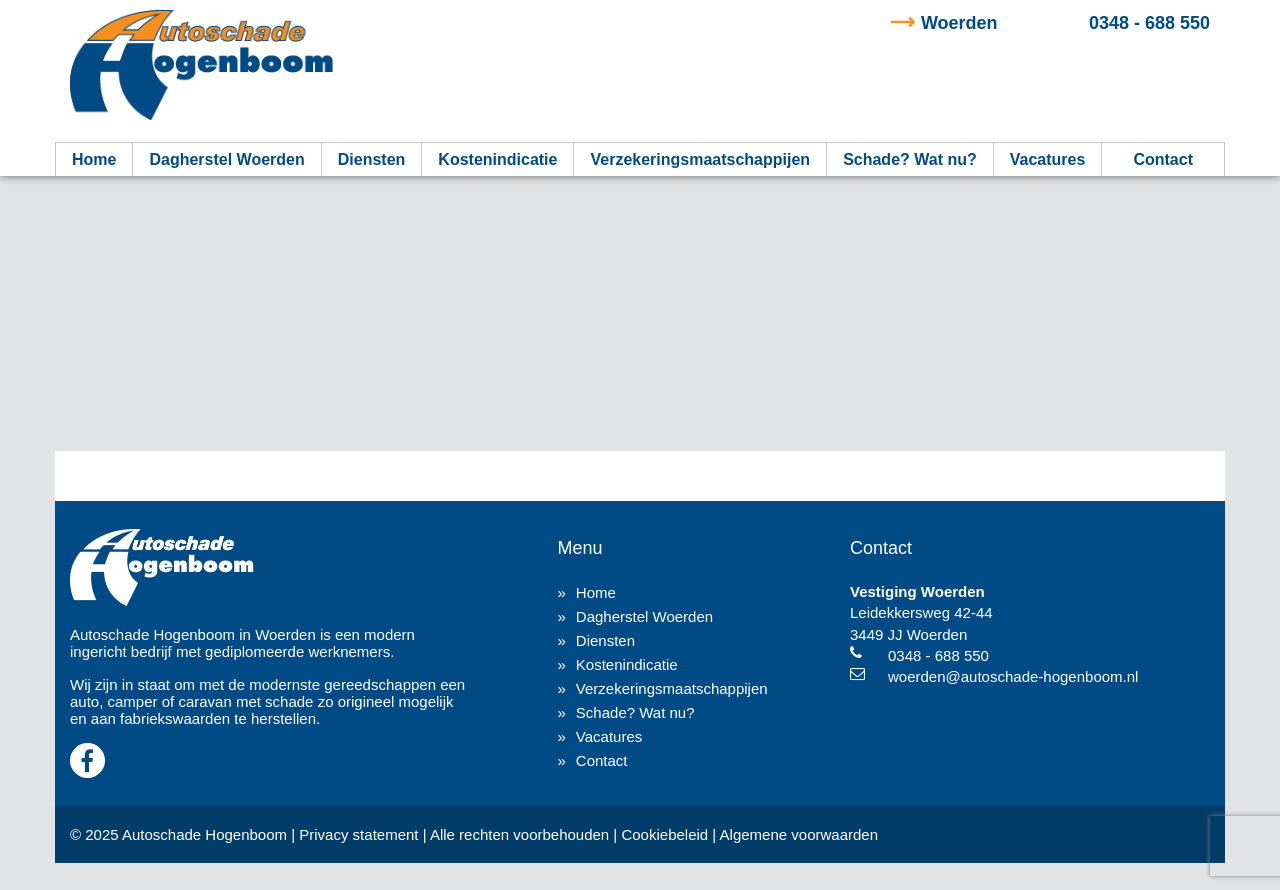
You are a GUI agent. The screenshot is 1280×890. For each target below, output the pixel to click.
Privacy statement (358, 834)
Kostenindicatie (497, 159)
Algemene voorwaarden (799, 834)
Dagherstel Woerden (226, 159)
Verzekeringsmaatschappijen (700, 159)
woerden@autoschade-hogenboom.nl (1013, 676)
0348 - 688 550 (1065, 23)
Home (94, 159)
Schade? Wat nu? (910, 159)
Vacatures (1048, 159)
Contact (1163, 159)
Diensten (372, 159)
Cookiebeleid (664, 834)
